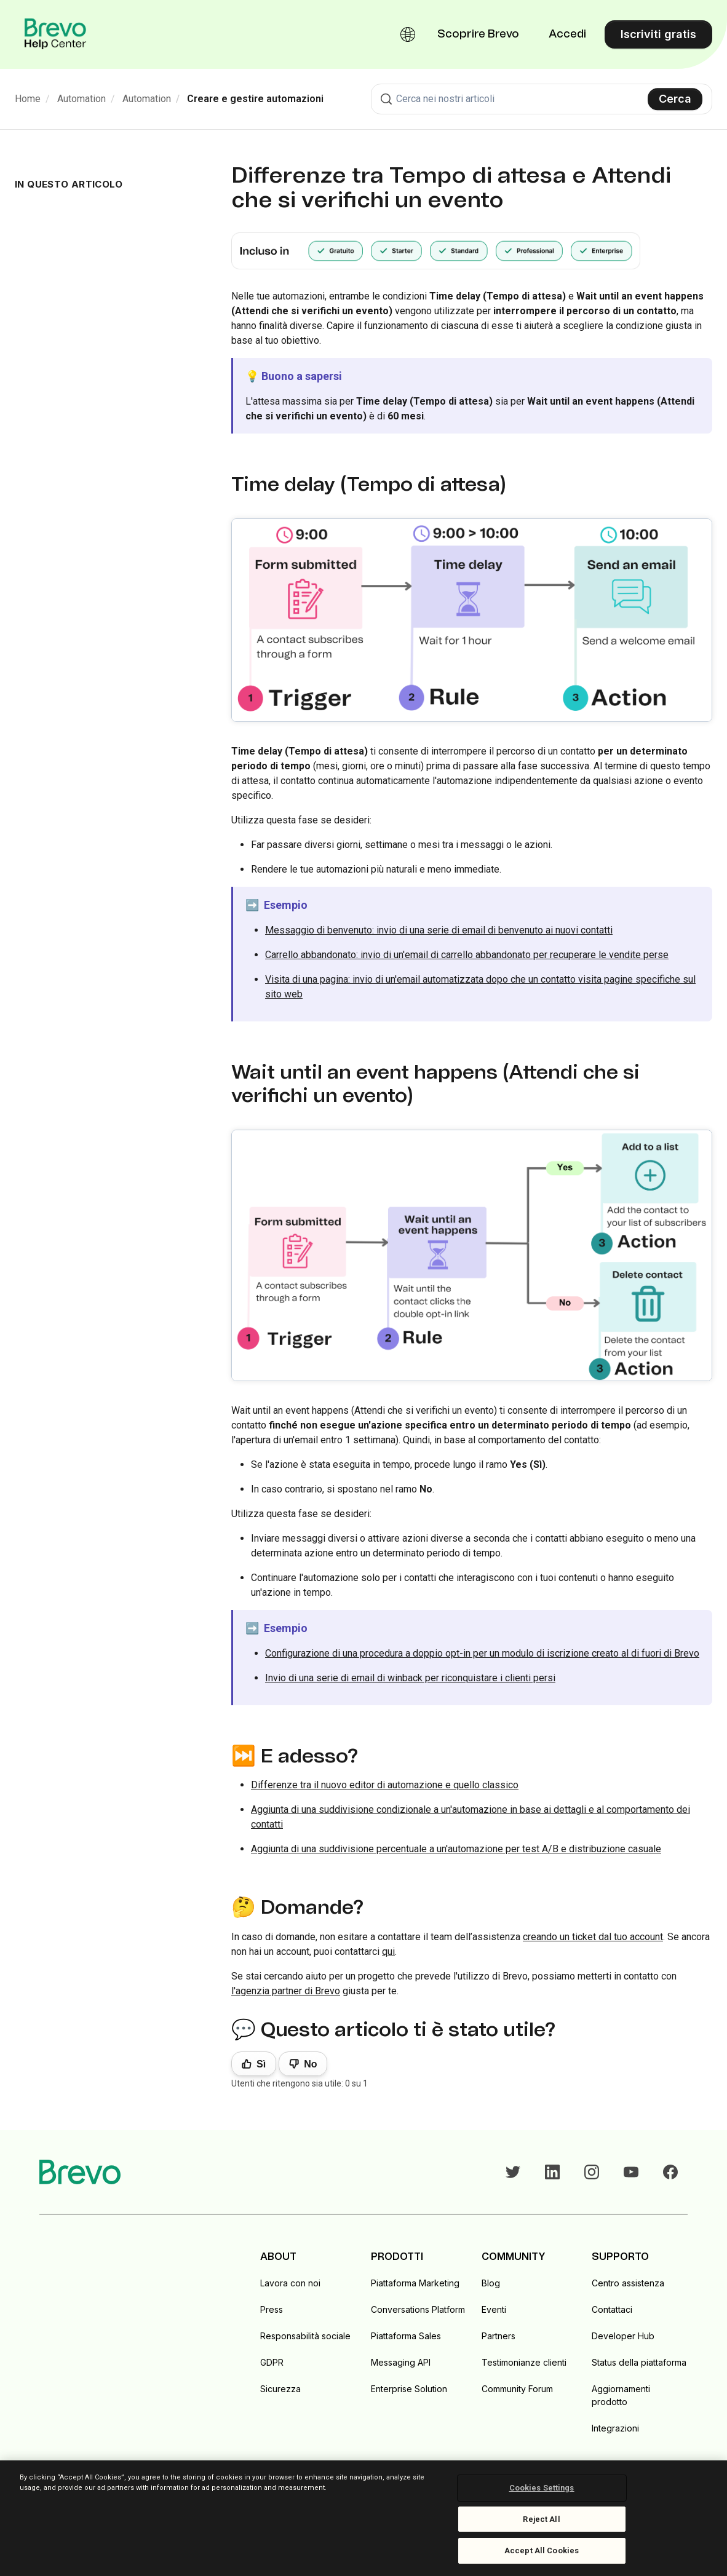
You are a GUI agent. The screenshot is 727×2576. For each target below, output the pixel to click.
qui (388, 1951)
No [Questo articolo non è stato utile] (310, 2064)
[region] (363, 2518)
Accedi (567, 34)
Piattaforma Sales (406, 2336)
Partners (498, 2336)
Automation (81, 99)
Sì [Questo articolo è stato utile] (261, 2064)
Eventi (494, 2309)
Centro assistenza (628, 2283)
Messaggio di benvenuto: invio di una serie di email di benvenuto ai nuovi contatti (439, 930)
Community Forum (517, 2389)
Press (271, 2309)
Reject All (541, 2519)
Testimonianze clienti (524, 2362)
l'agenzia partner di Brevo (285, 1991)
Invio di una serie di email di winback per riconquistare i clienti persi (410, 1678)
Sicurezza (280, 2389)
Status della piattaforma (639, 2362)
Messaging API (401, 2362)
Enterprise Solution (409, 2389)
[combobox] (541, 99)
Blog (491, 2283)
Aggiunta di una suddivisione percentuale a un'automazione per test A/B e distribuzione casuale (456, 1849)
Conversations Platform (418, 2309)
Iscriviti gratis (658, 34)
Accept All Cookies (541, 2550)
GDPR (272, 2362)
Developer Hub (623, 2336)
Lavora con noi (290, 2283)
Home (28, 99)
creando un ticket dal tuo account (593, 1937)
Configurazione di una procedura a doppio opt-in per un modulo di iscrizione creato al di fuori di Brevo (482, 1653)
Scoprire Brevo (478, 34)
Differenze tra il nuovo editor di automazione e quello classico (384, 1785)
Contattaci (612, 2309)
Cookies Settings (541, 2487)
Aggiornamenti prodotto (621, 2395)
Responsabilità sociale (305, 2336)
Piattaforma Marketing (415, 2283)
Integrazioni (615, 2428)
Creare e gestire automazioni (255, 99)
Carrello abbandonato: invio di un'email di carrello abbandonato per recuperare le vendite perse (467, 955)
